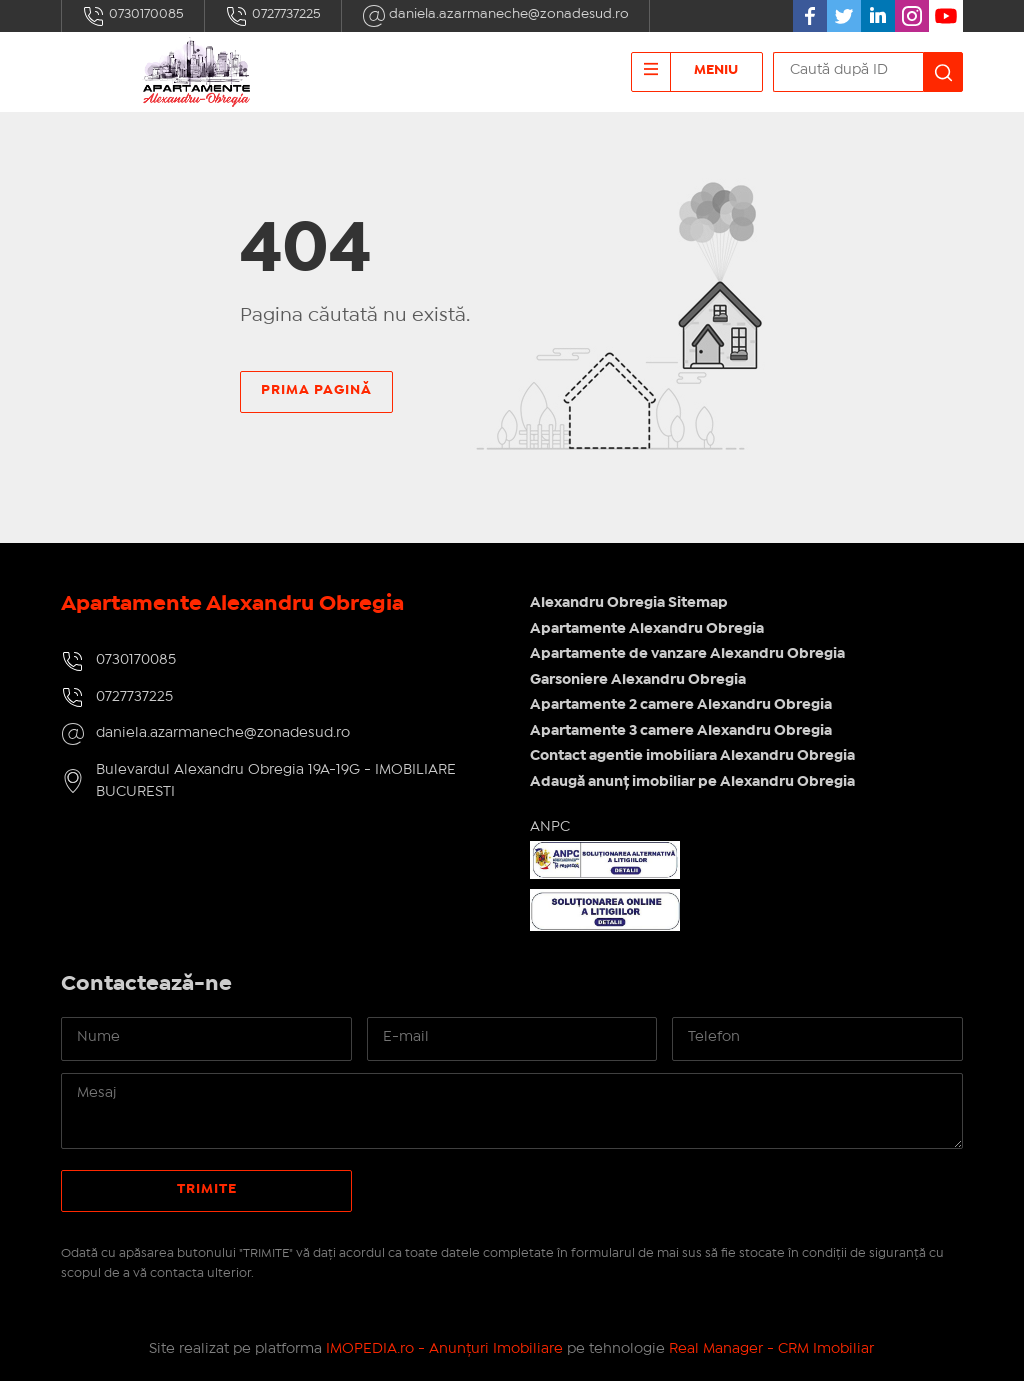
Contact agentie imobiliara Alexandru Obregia (692, 756)
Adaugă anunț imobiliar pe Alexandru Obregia (692, 782)
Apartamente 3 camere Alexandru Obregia (681, 731)
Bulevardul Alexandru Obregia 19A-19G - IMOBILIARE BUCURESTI (276, 781)
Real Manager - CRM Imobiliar (771, 1349)
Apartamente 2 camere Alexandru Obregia (681, 705)
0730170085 (133, 16)
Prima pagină (316, 390)
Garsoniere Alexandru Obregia (638, 680)
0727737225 (273, 16)
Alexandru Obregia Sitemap (629, 603)
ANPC (550, 827)
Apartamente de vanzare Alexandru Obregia (687, 654)
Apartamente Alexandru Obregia (647, 629)
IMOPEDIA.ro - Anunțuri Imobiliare (444, 1349)
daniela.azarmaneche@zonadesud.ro (495, 16)
